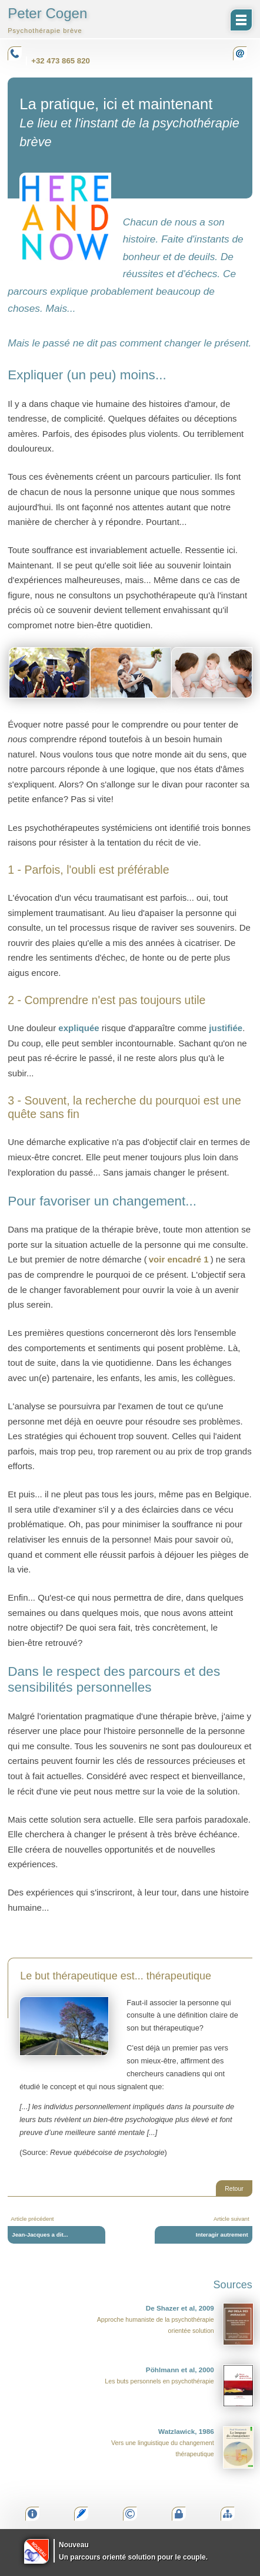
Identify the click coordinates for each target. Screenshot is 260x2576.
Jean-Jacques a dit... (40, 2234)
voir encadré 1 (179, 1259)
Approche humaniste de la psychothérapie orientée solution (175, 2324)
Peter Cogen (47, 19)
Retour (234, 2188)
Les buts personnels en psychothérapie (179, 2386)
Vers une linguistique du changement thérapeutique (182, 2447)
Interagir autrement (222, 2234)
